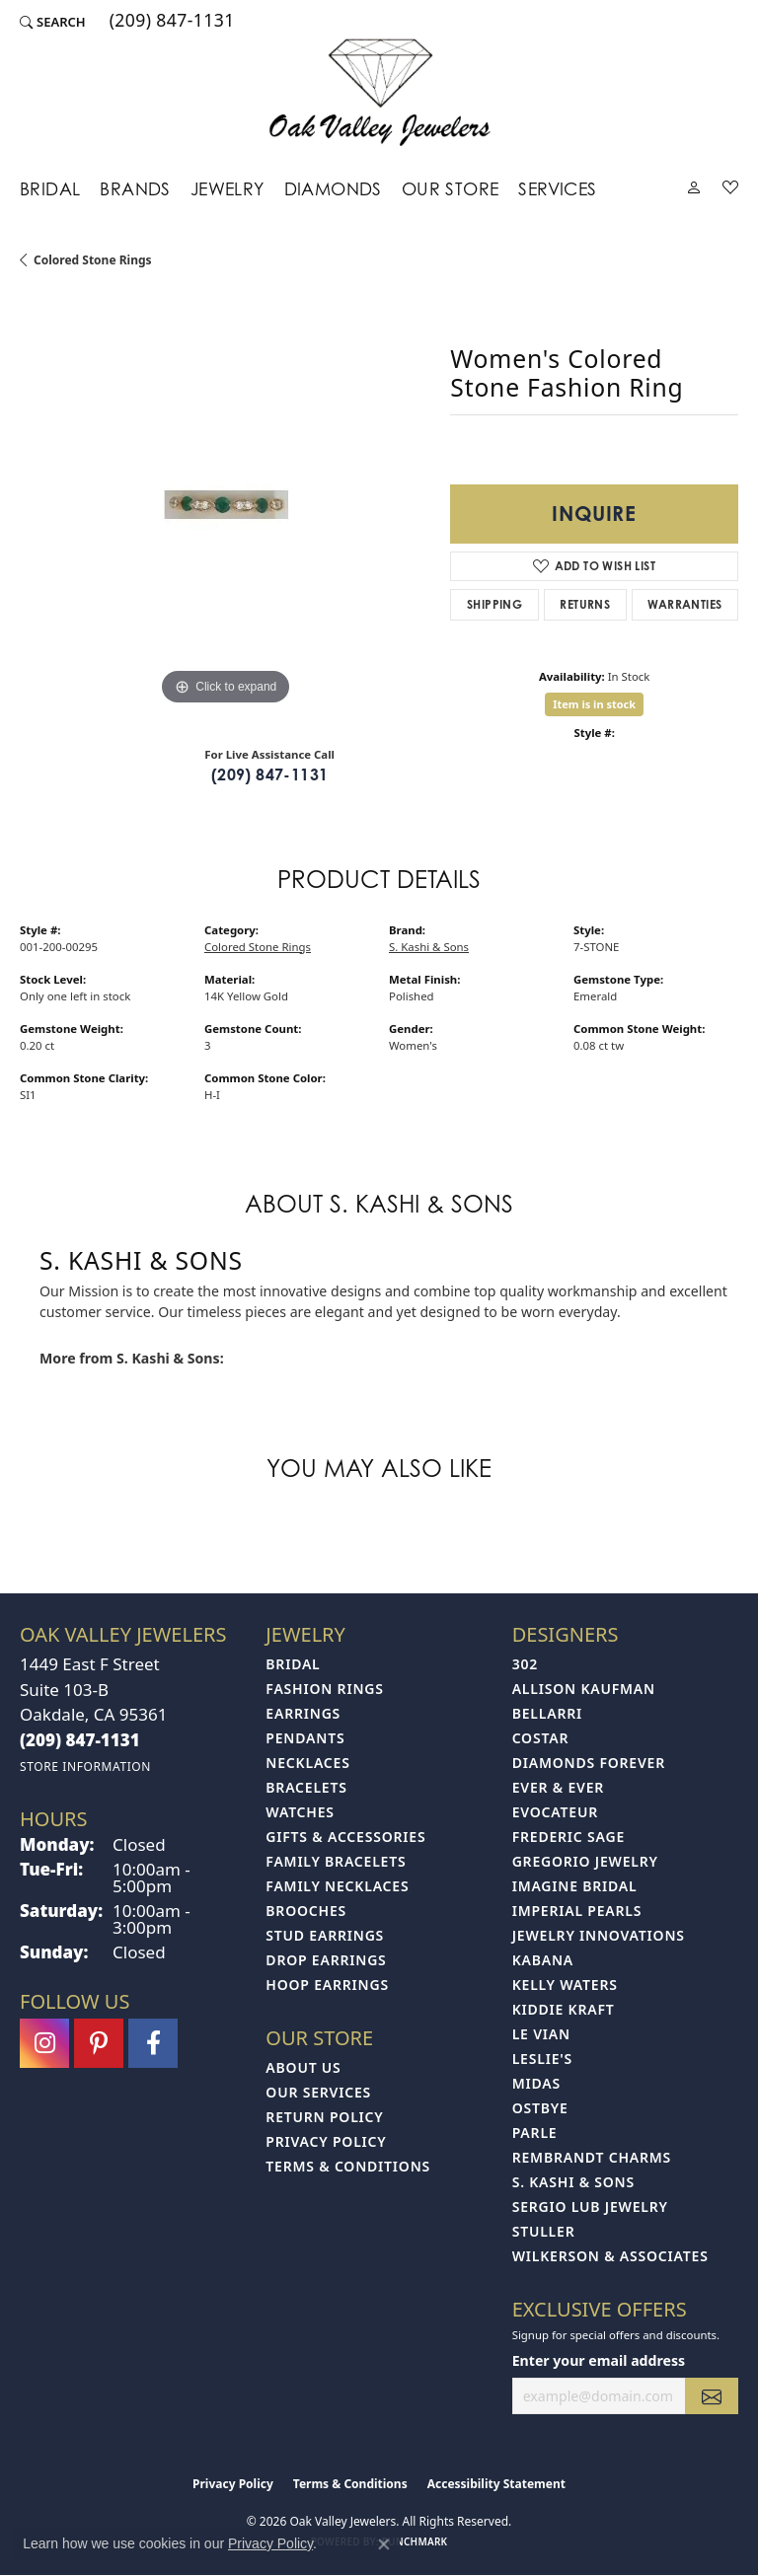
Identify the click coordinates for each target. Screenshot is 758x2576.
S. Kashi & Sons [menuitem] (573, 2181)
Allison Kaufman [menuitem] (583, 1688)
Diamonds (333, 188)
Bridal (50, 188)
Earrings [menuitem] (303, 1713)
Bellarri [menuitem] (547, 1713)
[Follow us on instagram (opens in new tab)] (44, 2043)
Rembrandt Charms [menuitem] (591, 2157)
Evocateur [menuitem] (555, 1812)
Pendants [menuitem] (304, 1738)
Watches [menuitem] (300, 1812)
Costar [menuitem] (540, 1738)
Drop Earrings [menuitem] (325, 1959)
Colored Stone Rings (93, 260)
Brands (135, 188)
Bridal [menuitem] (292, 1664)
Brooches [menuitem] (305, 1910)
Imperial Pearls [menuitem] (577, 1910)
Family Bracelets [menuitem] (335, 1861)
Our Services (318, 2092)
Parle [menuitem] (535, 2132)
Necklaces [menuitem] (307, 1762)
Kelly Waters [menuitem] (565, 1984)
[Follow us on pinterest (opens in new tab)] (98, 2043)
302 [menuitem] (525, 1664)
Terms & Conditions (347, 2166)
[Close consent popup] (384, 2544)
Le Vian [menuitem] (541, 2033)
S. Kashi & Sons (429, 946)
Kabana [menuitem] (542, 1959)
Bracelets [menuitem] (305, 1787)
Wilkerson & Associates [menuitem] (610, 2255)
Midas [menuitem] (536, 2083)
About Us (303, 2067)
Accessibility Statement (496, 2483)
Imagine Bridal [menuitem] (575, 1886)
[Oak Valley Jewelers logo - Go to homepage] (379, 92)
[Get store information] (85, 1766)
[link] (170, 21)
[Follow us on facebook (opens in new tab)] (153, 2043)
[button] (53, 21)
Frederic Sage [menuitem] (568, 1836)
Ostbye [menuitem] (540, 2107)
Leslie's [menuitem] (542, 2058)
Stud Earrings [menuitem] (324, 1935)
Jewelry (227, 188)
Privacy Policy (325, 2141)
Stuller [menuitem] (543, 2231)
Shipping (494, 604)
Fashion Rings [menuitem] (324, 1688)
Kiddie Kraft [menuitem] (563, 2009)
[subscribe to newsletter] (711, 2396)
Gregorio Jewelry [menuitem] (585, 1861)
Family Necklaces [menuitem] (337, 1886)
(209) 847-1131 (270, 774)
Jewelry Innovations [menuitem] (598, 1935)
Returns (585, 604)
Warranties (684, 604)
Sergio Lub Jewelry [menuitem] (590, 2206)
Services (557, 188)
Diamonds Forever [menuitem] (588, 1762)
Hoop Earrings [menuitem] (327, 1984)
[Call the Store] (80, 1740)
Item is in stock (594, 704)
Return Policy (324, 2116)
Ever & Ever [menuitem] (558, 1787)
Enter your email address (598, 2360)
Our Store (450, 188)
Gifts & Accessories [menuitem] (345, 1836)
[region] (225, 504)
